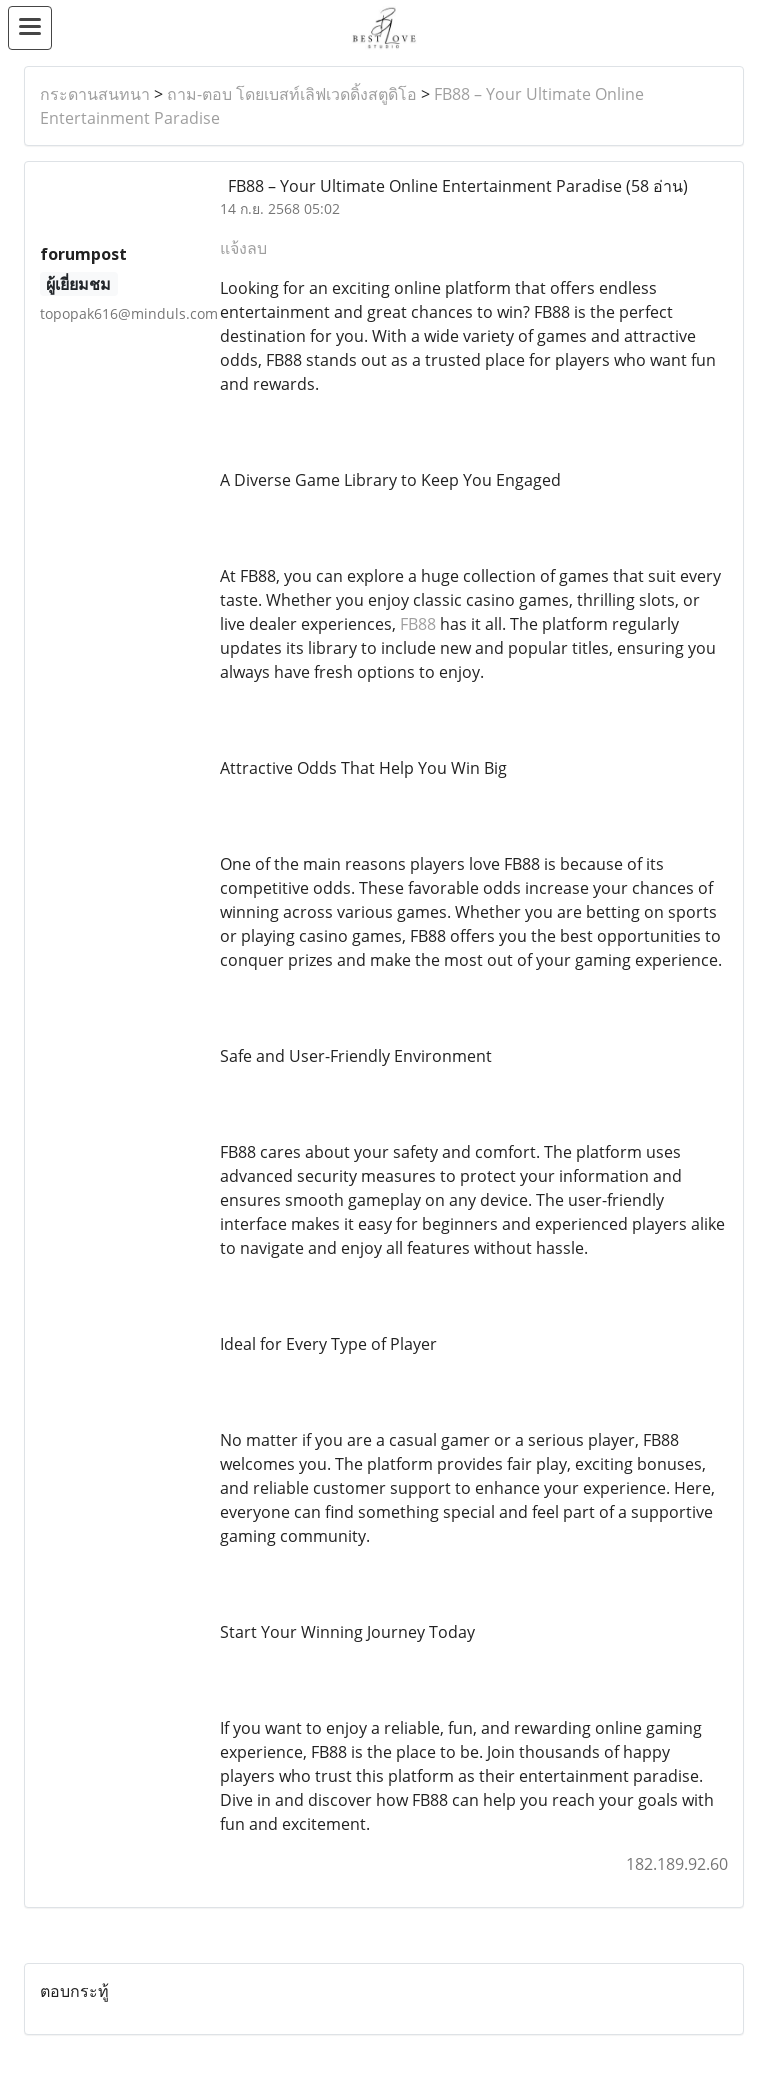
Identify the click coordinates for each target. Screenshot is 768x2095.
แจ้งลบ (243, 248)
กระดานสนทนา (95, 94)
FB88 (418, 624)
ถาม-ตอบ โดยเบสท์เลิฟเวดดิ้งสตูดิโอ (292, 94)
